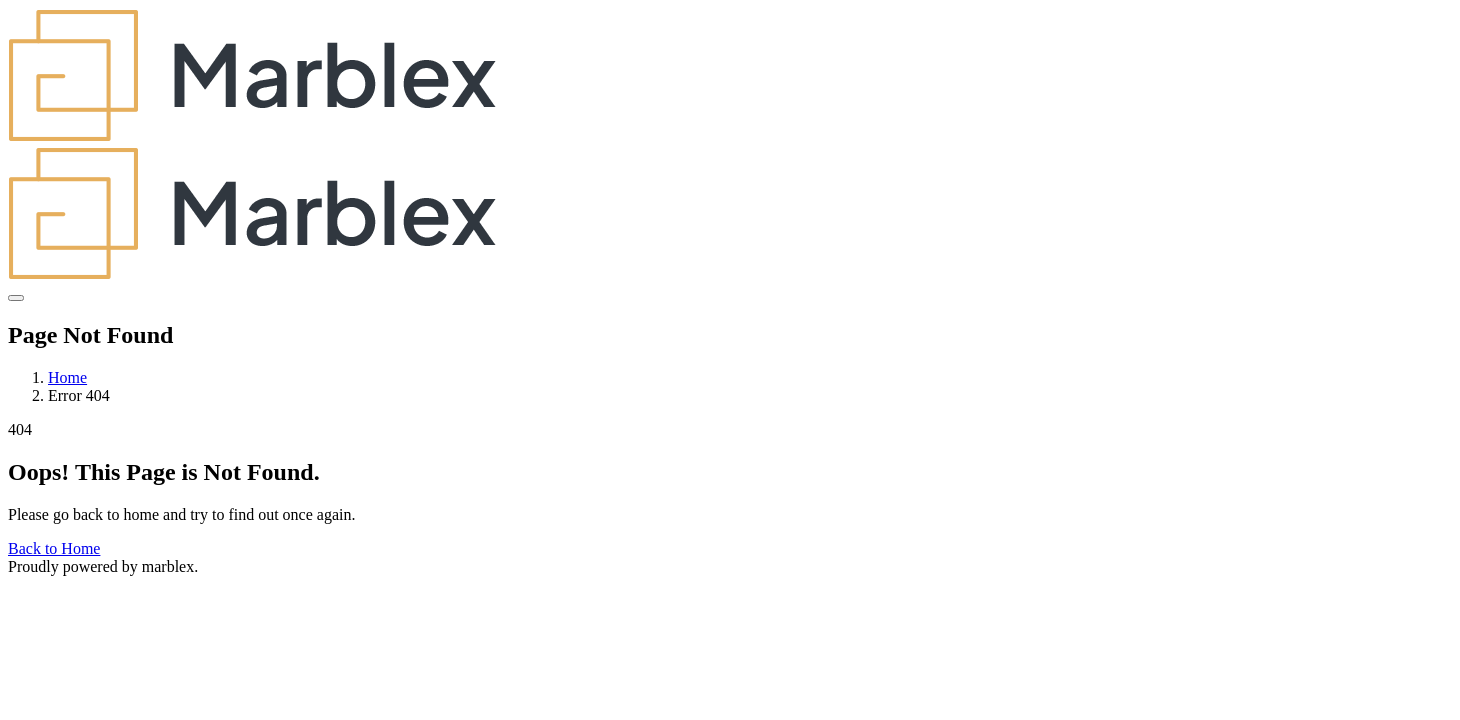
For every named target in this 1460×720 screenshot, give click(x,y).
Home (67, 377)
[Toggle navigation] (16, 298)
